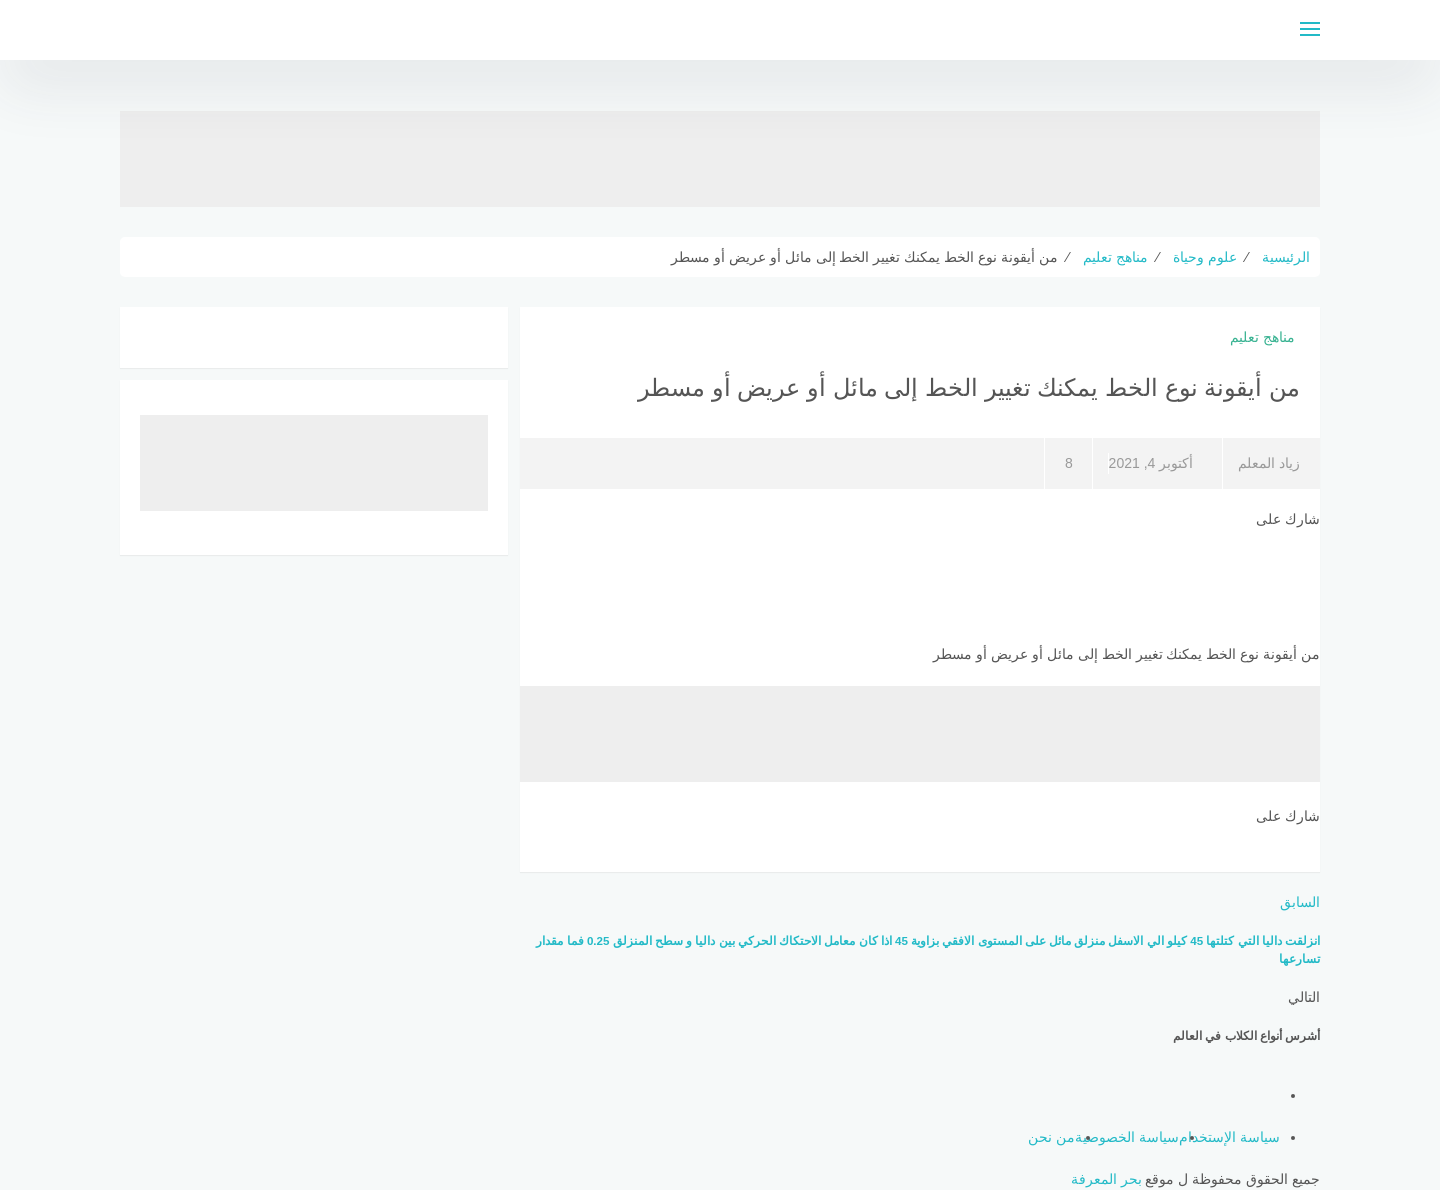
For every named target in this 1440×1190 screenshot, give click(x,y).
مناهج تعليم (1262, 337)
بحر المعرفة (1106, 1179)
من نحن (1051, 1137)
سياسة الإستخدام (1229, 1137)
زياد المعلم (1269, 463)
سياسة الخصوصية (1127, 1137)
